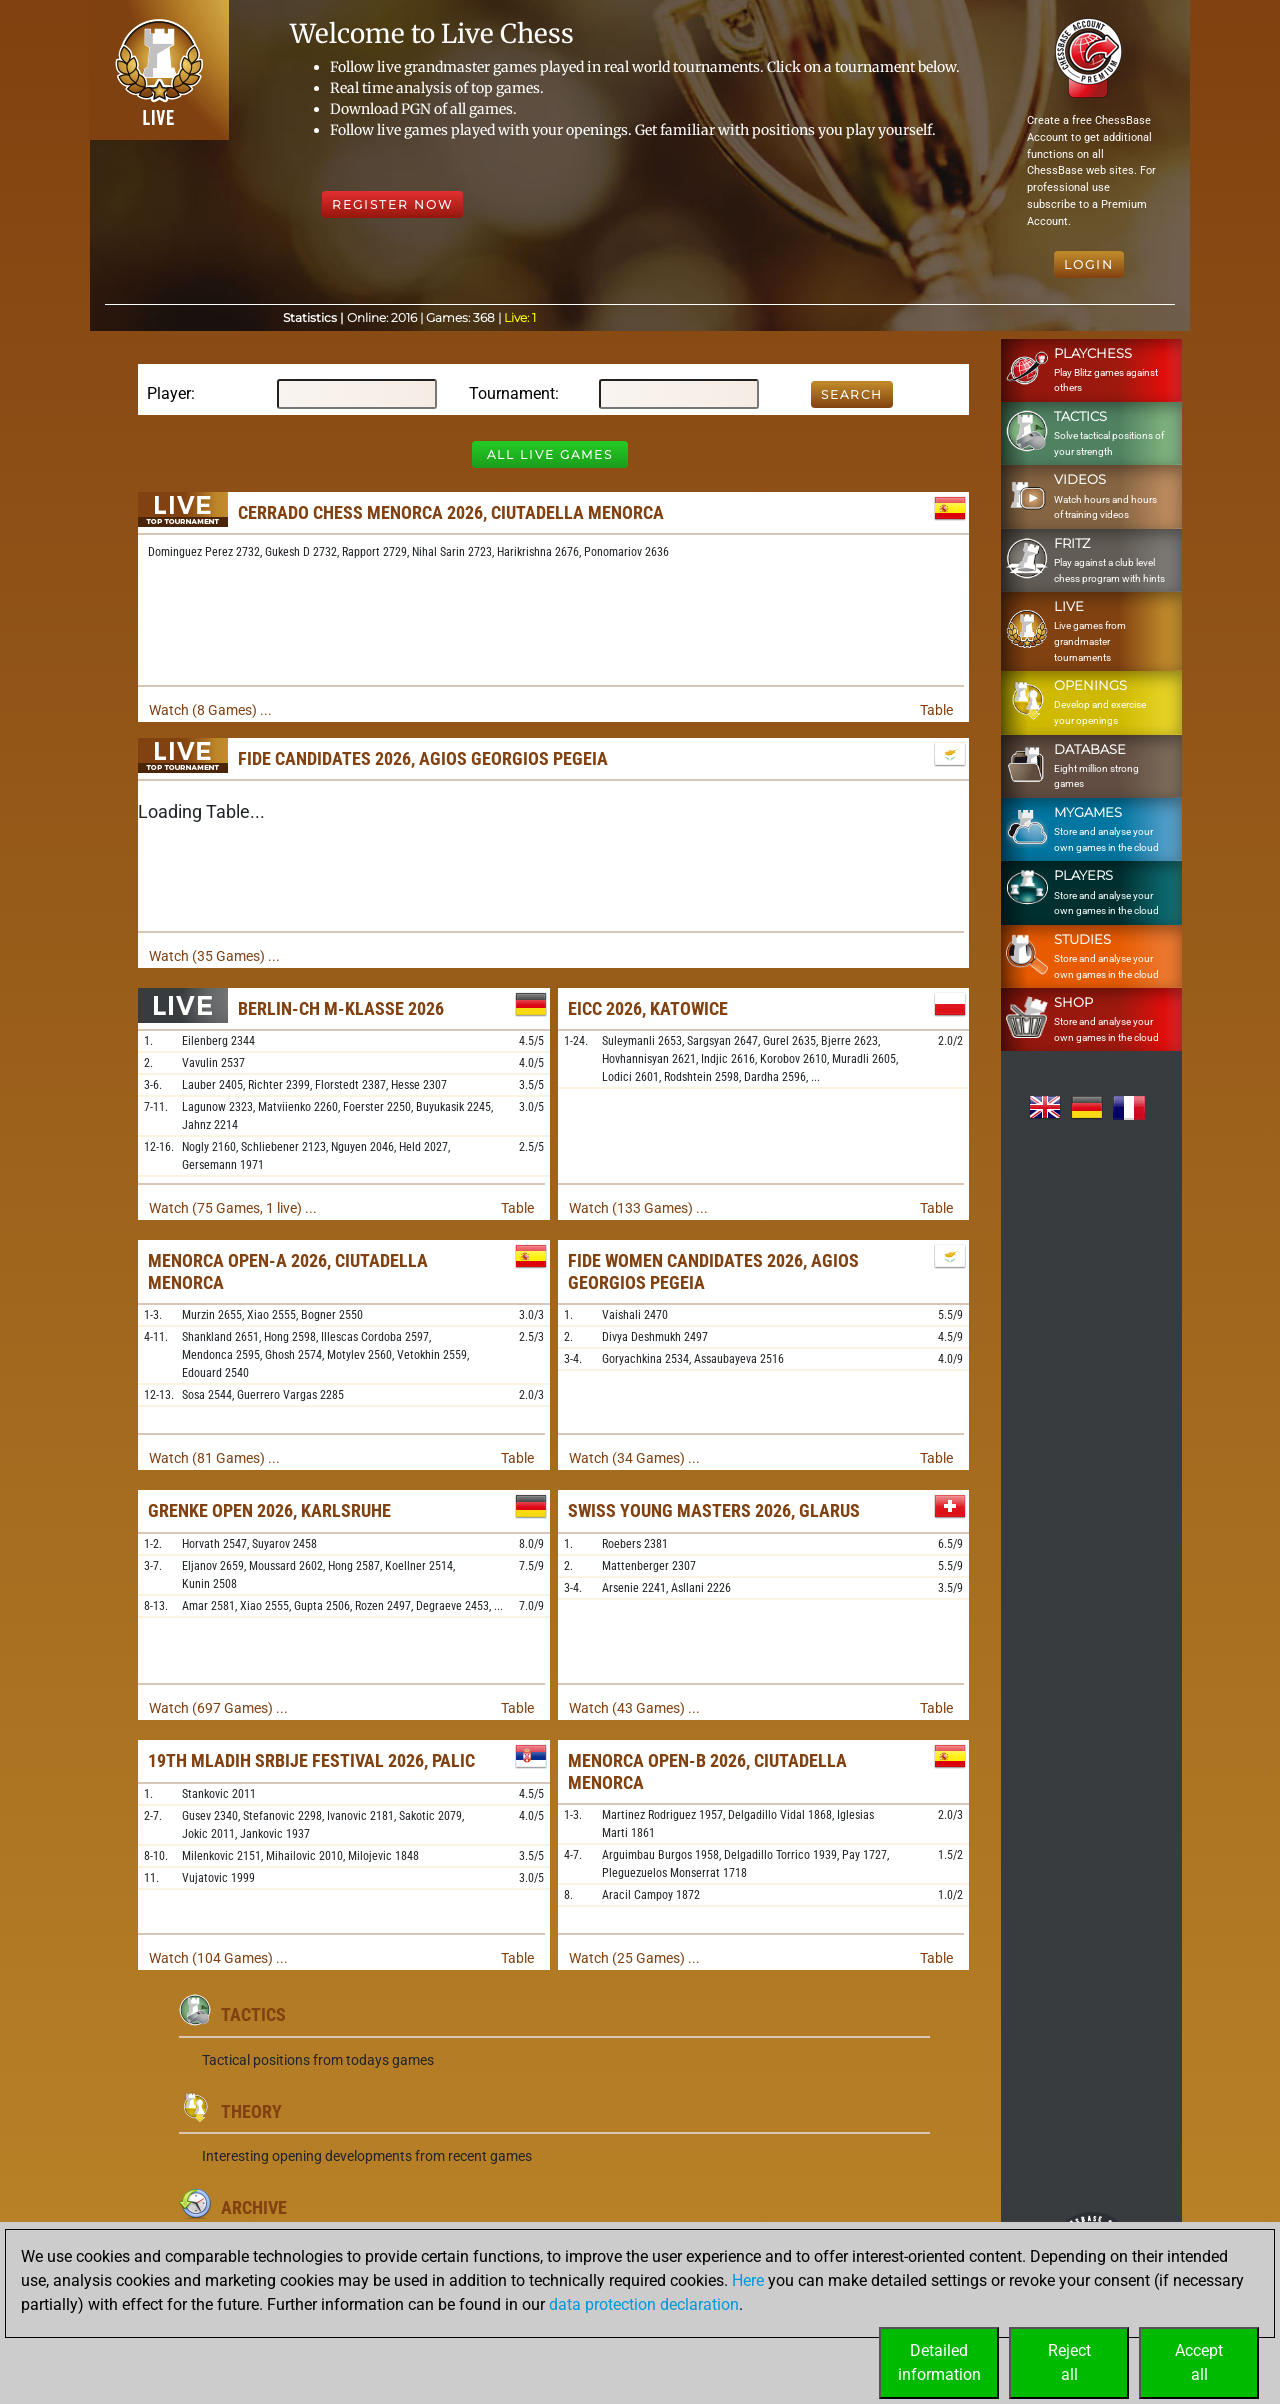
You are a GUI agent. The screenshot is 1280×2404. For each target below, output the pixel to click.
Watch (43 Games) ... (634, 1708)
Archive (254, 2207)
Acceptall (1199, 2362)
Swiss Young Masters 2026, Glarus (714, 1510)
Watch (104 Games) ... (218, 1958)
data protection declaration (644, 2304)
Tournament (512, 393)
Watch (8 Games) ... (210, 710)
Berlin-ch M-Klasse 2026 (341, 1008)
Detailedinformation (939, 2362)
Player (169, 393)
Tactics (253, 2014)
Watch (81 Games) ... (214, 1458)
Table (936, 710)
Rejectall (1069, 2362)
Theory (251, 2111)
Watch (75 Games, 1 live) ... (233, 1208)
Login (1089, 264)
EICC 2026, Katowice (648, 1008)
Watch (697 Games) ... (218, 1708)
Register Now (392, 204)
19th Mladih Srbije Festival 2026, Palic (311, 1760)
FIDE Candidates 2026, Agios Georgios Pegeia (423, 758)
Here (748, 2280)
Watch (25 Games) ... (634, 1958)
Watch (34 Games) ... (634, 1458)
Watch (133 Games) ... (638, 1208)
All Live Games (550, 454)
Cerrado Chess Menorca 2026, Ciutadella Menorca (451, 512)
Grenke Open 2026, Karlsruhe (269, 1510)
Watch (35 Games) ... (214, 956)
